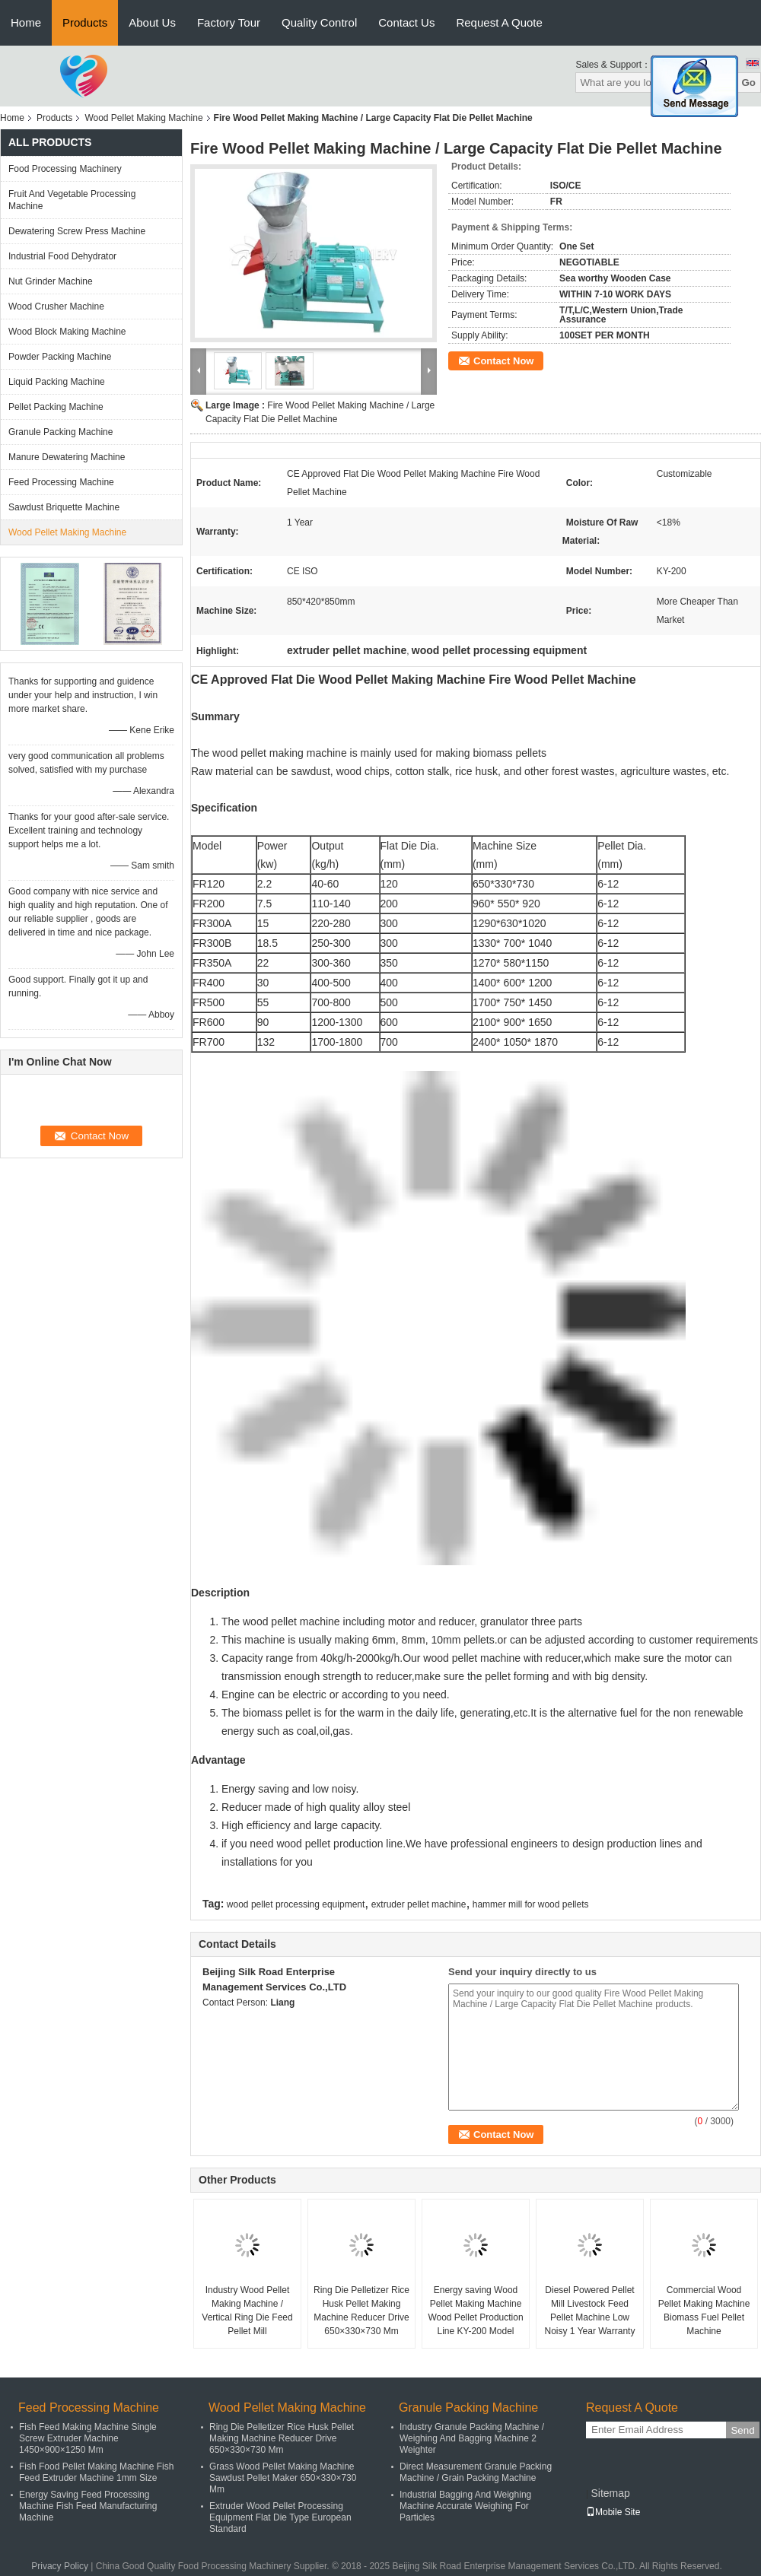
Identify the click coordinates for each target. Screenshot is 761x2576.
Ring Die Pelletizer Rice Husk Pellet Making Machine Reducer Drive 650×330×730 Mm (361, 2310)
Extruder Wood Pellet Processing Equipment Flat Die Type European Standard (280, 2517)
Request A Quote (499, 22)
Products (84, 22)
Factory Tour (228, 22)
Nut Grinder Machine (50, 281)
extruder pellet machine (418, 1904)
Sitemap (610, 2493)
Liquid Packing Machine (56, 381)
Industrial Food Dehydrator (62, 256)
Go (748, 82)
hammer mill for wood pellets (531, 1904)
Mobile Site (613, 2512)
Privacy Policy (59, 2566)
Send (742, 2430)
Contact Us (406, 22)
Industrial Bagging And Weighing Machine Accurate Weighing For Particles (465, 2506)
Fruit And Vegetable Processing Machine (71, 200)
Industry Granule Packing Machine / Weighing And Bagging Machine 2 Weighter (472, 2438)
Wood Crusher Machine (56, 306)
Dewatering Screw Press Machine (76, 231)
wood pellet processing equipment (296, 1904)
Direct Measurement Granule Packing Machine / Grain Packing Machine (476, 2472)
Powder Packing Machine (59, 356)
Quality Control (319, 22)
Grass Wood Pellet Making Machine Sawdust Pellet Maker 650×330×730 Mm (282, 2478)
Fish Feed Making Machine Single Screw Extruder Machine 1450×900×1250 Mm (88, 2438)
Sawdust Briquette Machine (63, 507)
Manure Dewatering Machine (66, 457)
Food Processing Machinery (65, 169)
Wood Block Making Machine (67, 331)
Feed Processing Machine (61, 482)
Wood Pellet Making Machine (143, 118)
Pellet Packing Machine (55, 407)
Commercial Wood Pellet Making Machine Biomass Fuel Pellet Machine (704, 2310)
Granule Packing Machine (60, 432)
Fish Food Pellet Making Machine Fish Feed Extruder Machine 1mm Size (96, 2472)
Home (26, 22)
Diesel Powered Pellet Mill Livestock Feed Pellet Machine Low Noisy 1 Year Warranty (590, 2310)
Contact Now (503, 361)
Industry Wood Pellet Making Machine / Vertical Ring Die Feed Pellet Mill (247, 2310)
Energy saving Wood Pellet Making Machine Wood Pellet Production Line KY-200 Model (475, 2310)
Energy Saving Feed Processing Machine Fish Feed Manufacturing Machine (88, 2506)
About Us (152, 22)
